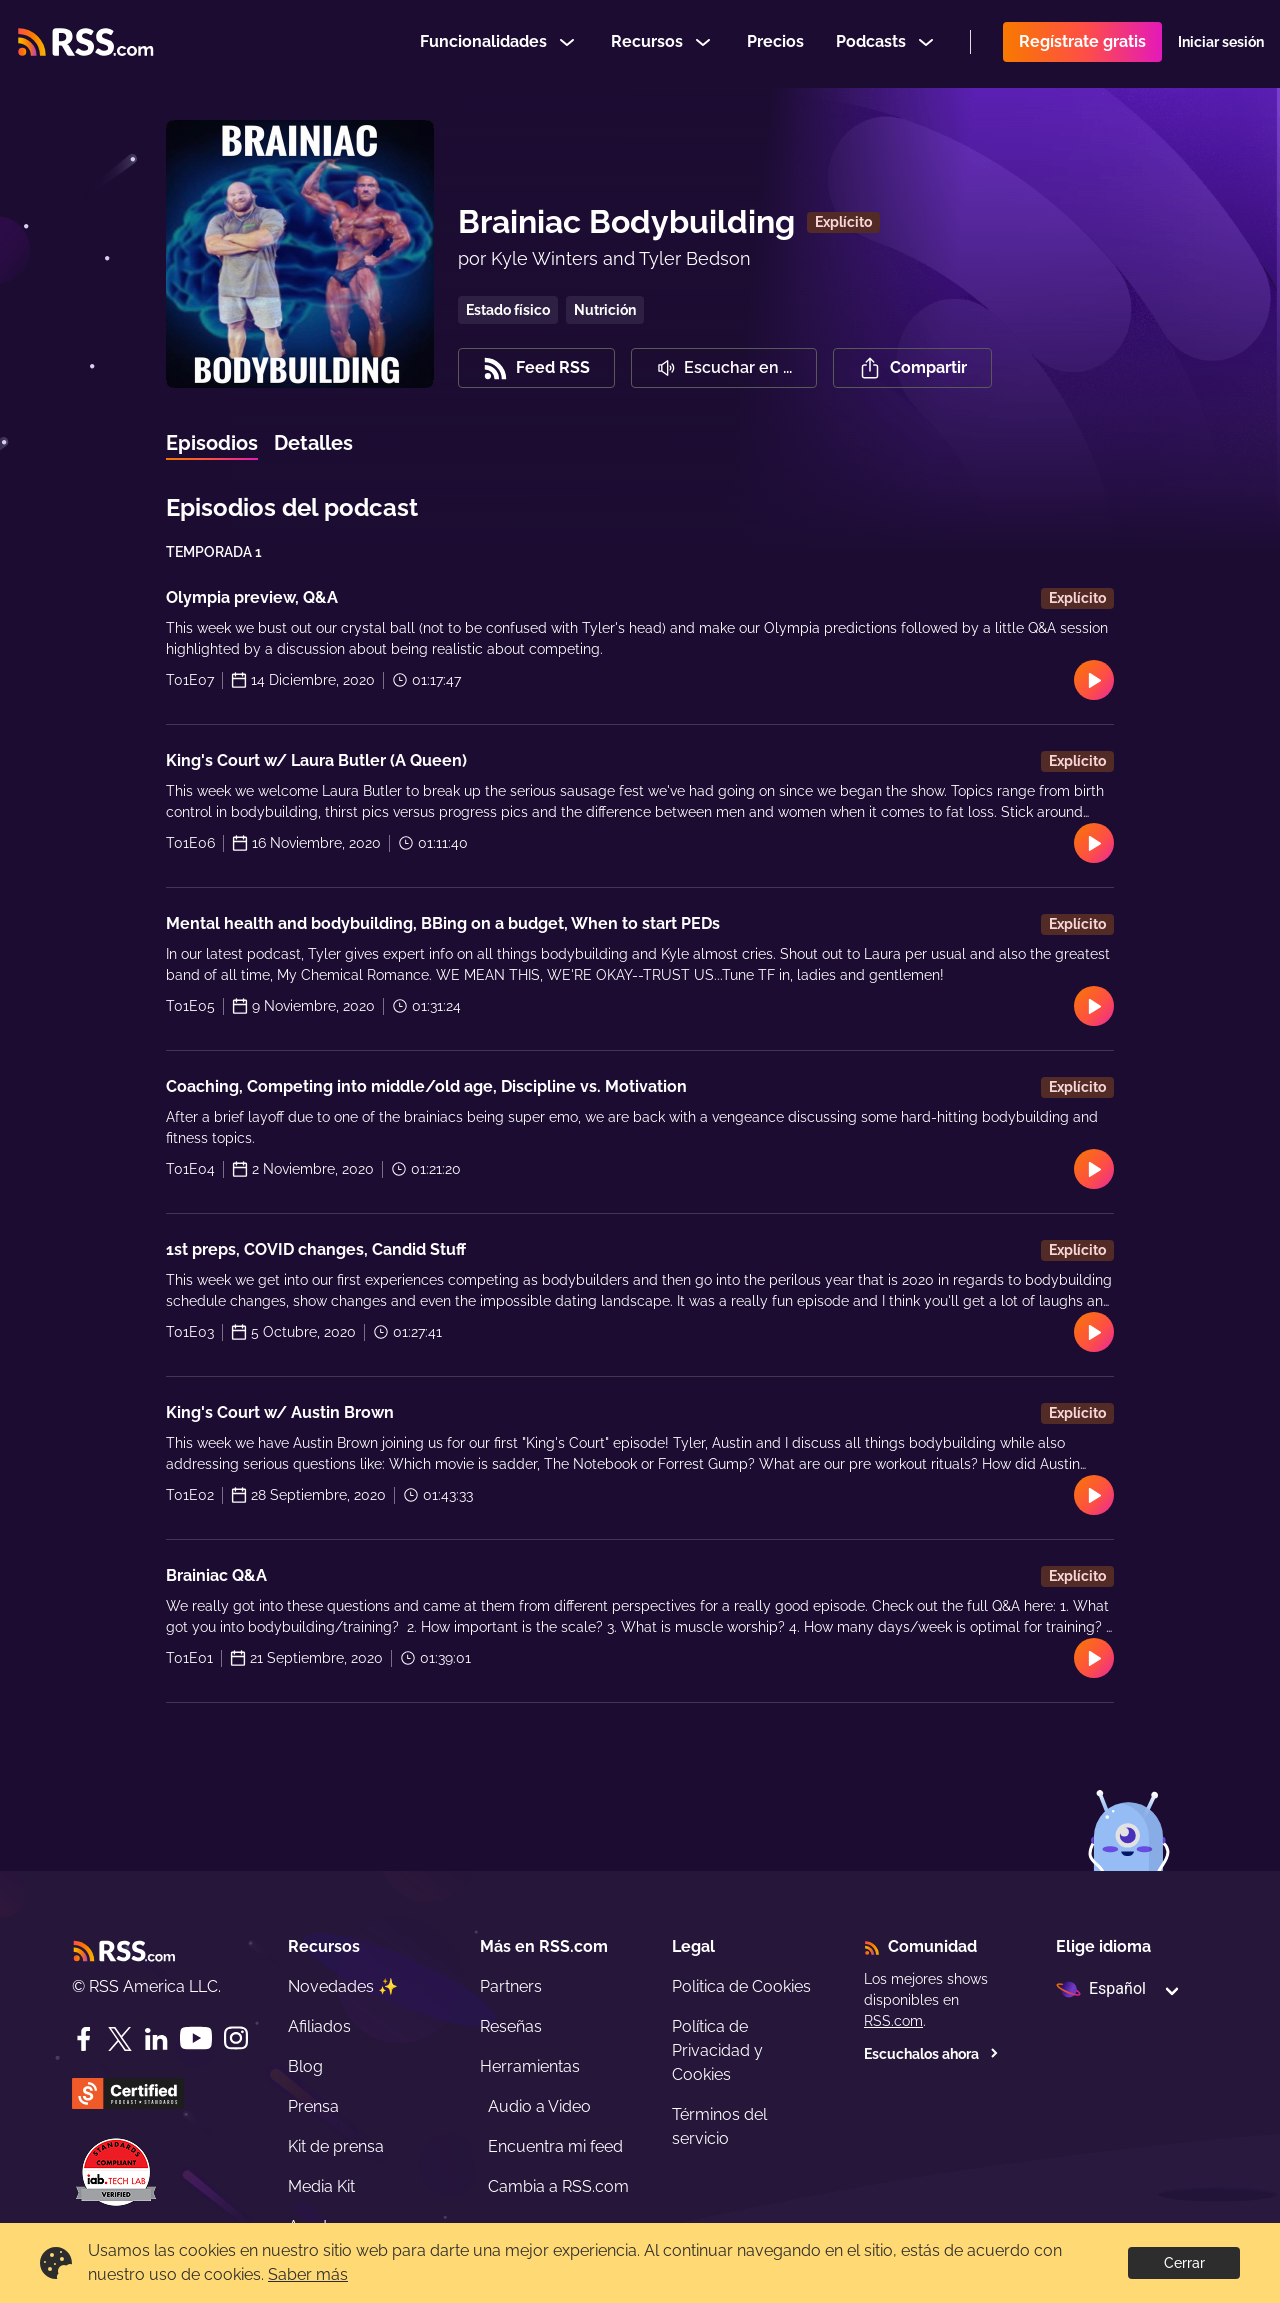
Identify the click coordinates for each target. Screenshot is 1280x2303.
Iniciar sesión (1221, 44)
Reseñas (511, 2026)
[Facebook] (84, 2039)
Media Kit (321, 2186)
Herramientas (530, 2066)
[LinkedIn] (156, 2039)
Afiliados (319, 2026)
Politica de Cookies (741, 1986)
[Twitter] (120, 2039)
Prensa (313, 2106)
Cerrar (1184, 2263)
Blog (305, 2066)
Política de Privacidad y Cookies (717, 2050)
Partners (511, 1986)
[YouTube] (196, 2038)
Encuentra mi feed (555, 2146)
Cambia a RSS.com (558, 2186)
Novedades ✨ (343, 1986)
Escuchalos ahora (931, 2054)
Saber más (308, 2274)
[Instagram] (236, 2038)
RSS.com (893, 2021)
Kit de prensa (336, 2146)
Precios (775, 43)
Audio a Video (539, 2106)
